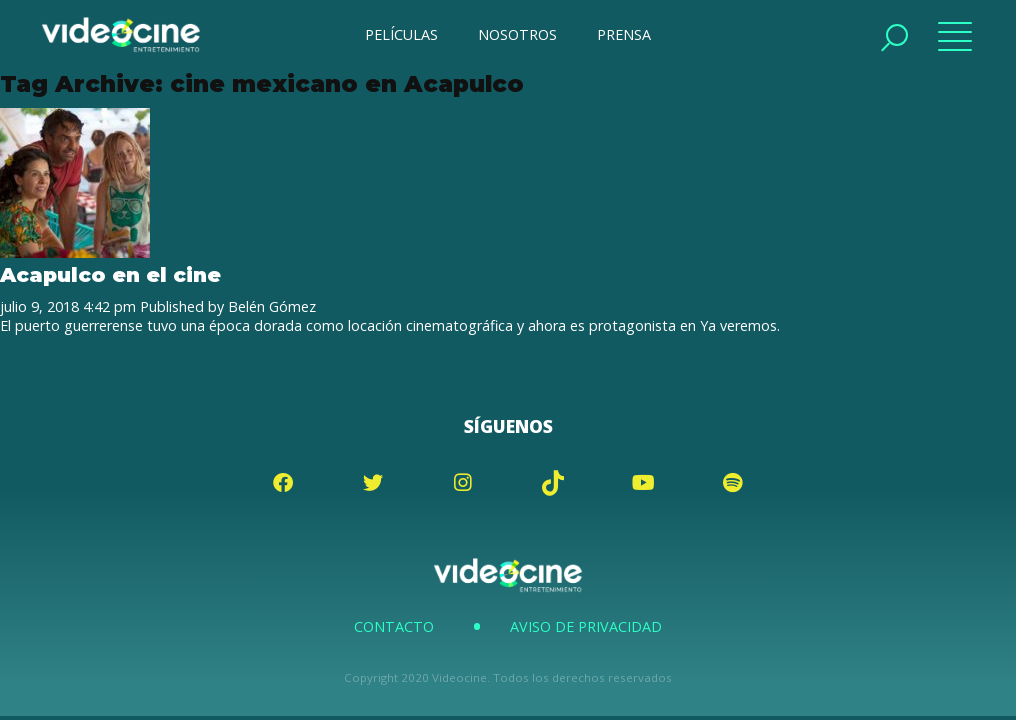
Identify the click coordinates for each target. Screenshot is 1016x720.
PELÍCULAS (401, 34)
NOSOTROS (517, 34)
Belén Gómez (272, 306)
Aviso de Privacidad (586, 626)
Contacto (394, 626)
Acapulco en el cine (110, 274)
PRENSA (624, 34)
